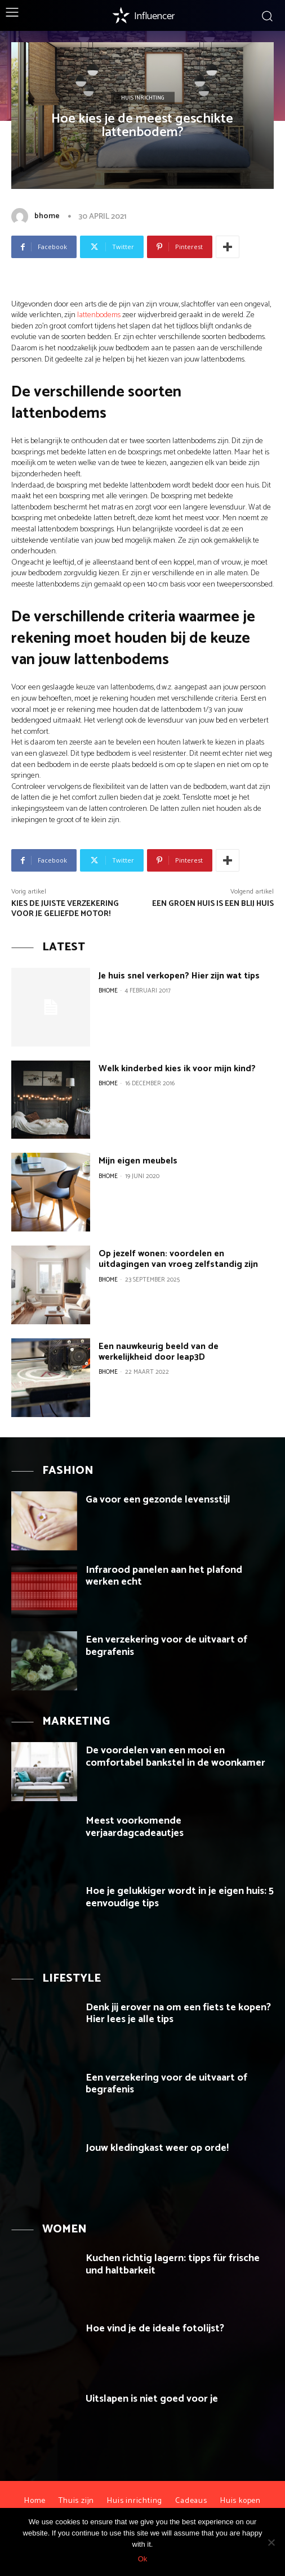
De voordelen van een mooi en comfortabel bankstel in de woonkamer (175, 1756)
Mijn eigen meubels (138, 1161)
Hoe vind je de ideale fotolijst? (155, 2328)
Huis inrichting (143, 98)
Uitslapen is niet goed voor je (152, 2398)
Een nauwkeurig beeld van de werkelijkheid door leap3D (159, 1352)
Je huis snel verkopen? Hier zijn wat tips (179, 976)
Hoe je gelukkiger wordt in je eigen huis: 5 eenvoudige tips (180, 1897)
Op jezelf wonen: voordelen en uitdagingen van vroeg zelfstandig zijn (178, 1259)
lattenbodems (99, 315)
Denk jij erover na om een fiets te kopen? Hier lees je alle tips (178, 2013)
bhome (47, 216)
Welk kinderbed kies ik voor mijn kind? (177, 1068)
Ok (143, 2559)
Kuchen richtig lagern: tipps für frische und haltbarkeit (173, 2264)
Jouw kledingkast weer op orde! (157, 2148)
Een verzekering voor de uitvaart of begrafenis (166, 1646)
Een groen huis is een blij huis (213, 903)
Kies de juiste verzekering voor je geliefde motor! (65, 909)
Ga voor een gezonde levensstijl (158, 1499)
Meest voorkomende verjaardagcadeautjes (135, 1827)
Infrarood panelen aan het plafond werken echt (164, 1576)
